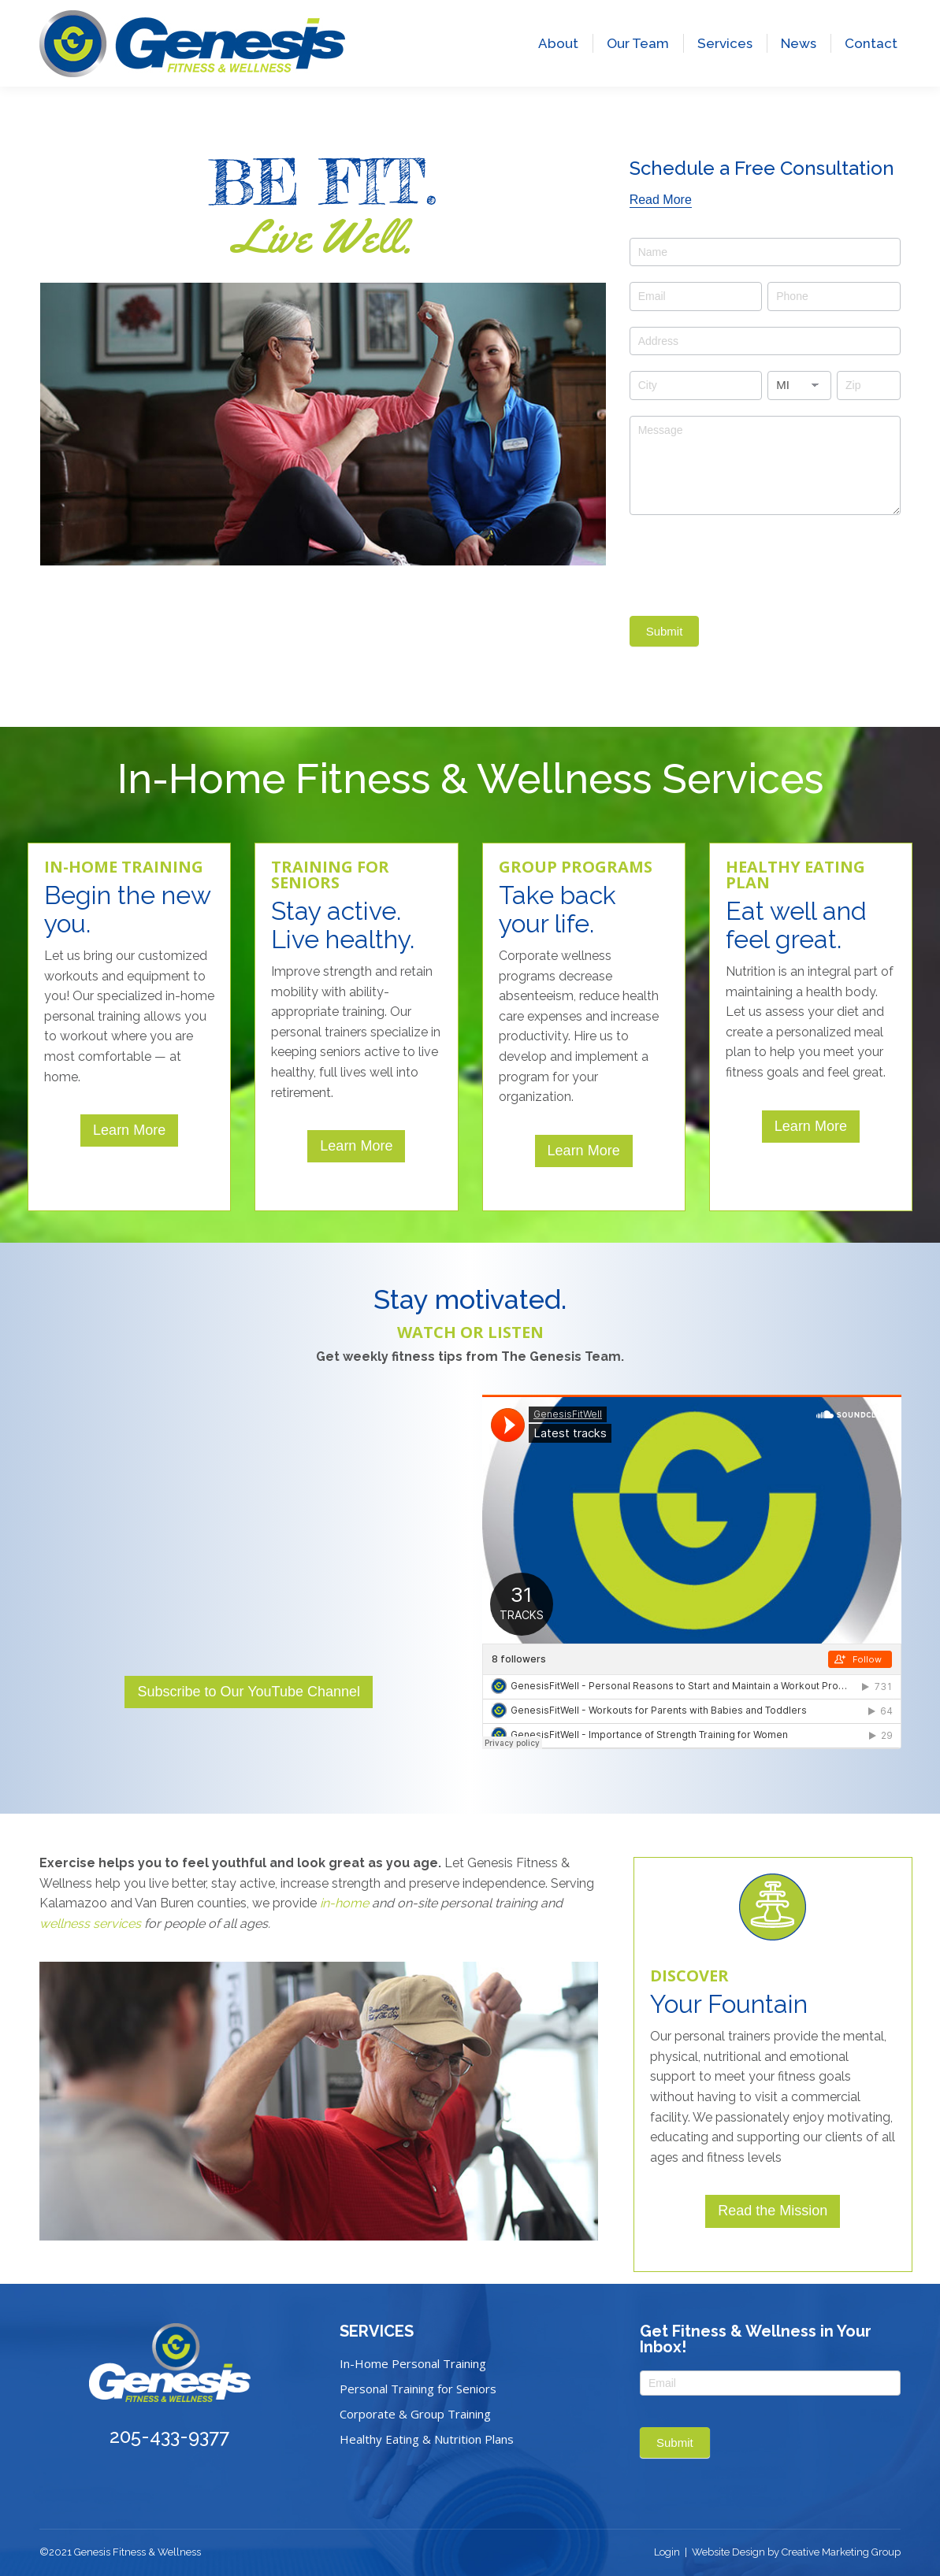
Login (667, 2552)
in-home (344, 1903)
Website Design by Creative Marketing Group (796, 2552)
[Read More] (661, 200)
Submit (664, 631)
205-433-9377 (83, 22)
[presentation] (749, 561)
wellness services (90, 1923)
